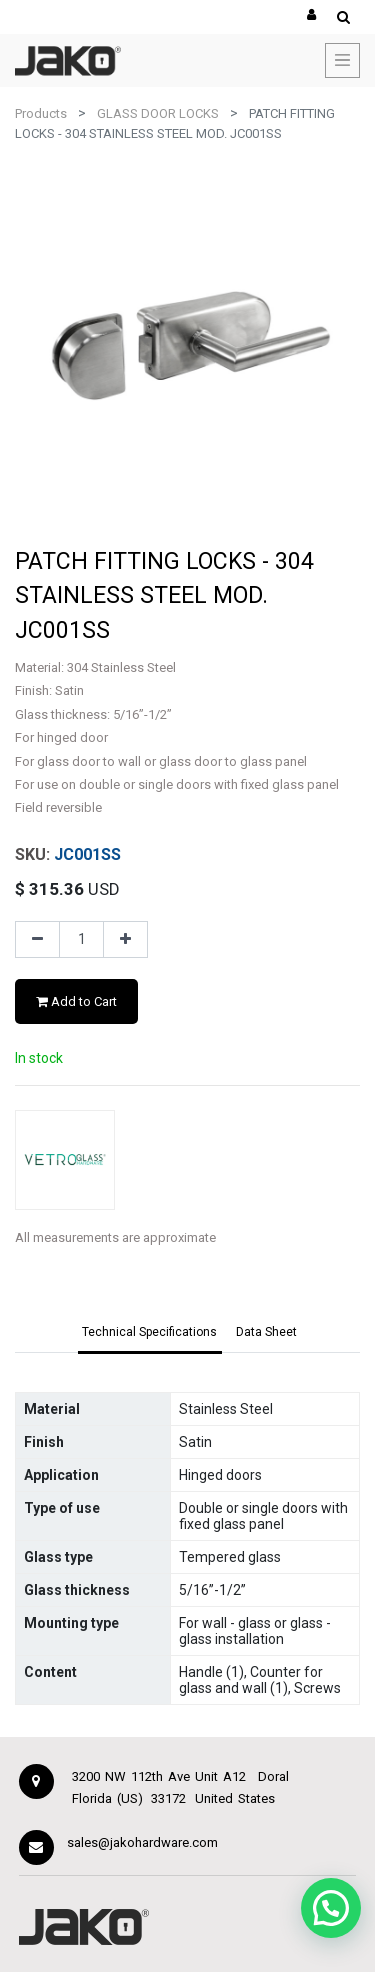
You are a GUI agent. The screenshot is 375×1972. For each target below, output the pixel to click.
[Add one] (125, 940)
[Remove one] (37, 940)
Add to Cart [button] (76, 1001)
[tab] (150, 1334)
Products (41, 113)
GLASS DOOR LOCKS (158, 113)
